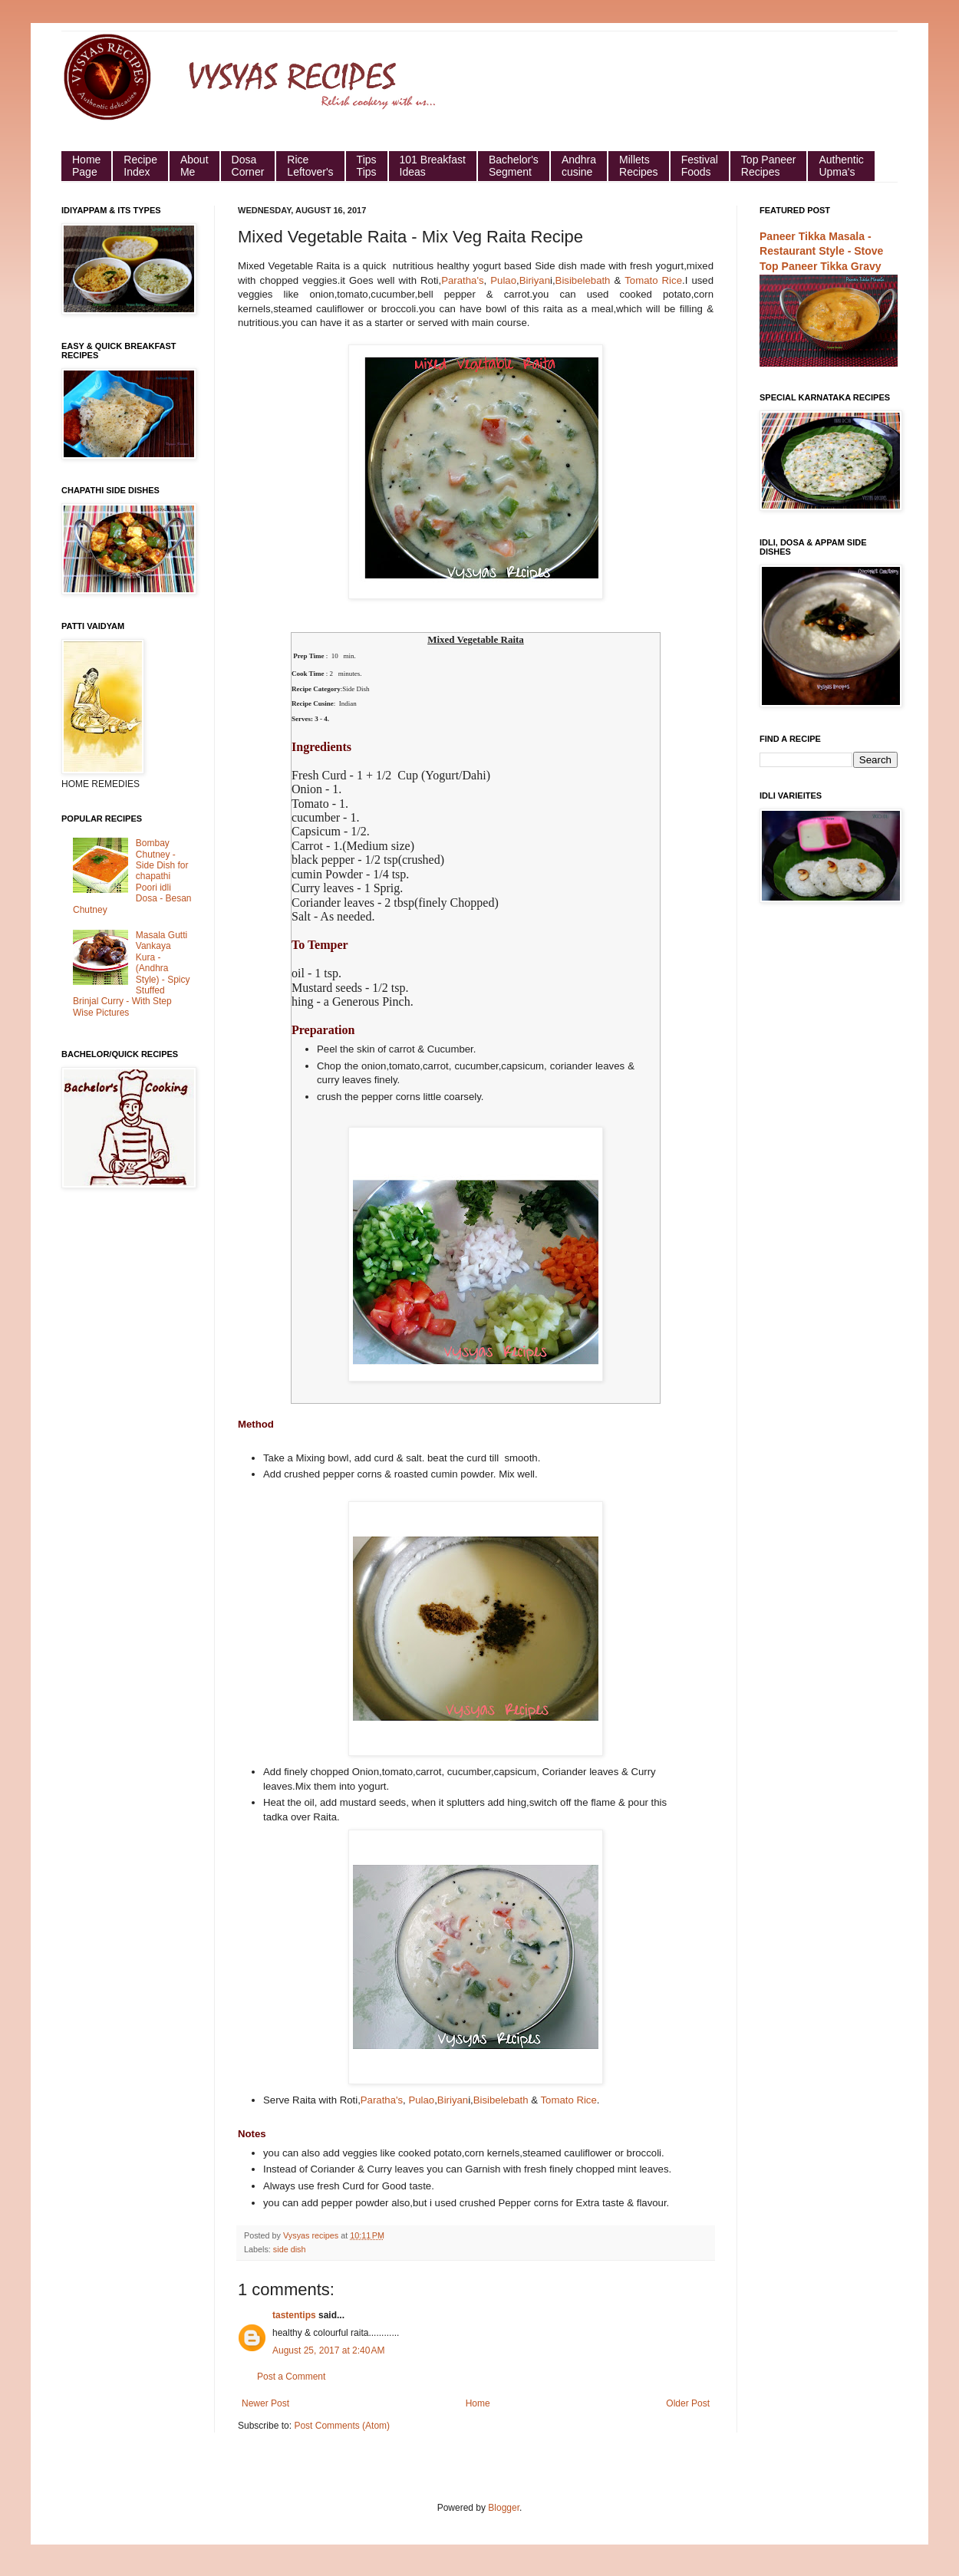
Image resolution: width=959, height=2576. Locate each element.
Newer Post (265, 2403)
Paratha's (462, 280)
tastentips (294, 2315)
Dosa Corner (248, 165)
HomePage (86, 165)
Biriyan (534, 280)
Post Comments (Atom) (342, 2425)
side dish (289, 2249)
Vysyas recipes (312, 2235)
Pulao (503, 280)
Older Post (688, 2403)
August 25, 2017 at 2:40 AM (328, 2350)
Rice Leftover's (310, 165)
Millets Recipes (638, 165)
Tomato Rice (653, 280)
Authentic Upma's (841, 165)
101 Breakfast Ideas (433, 165)
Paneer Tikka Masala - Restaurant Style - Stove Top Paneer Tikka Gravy (821, 251)
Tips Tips (367, 165)
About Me (194, 165)
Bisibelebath (583, 280)
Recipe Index (140, 165)
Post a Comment (291, 2376)
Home (478, 2403)
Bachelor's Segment (514, 165)
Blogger (503, 2507)
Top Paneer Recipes (768, 165)
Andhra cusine (579, 165)
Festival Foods (699, 165)
